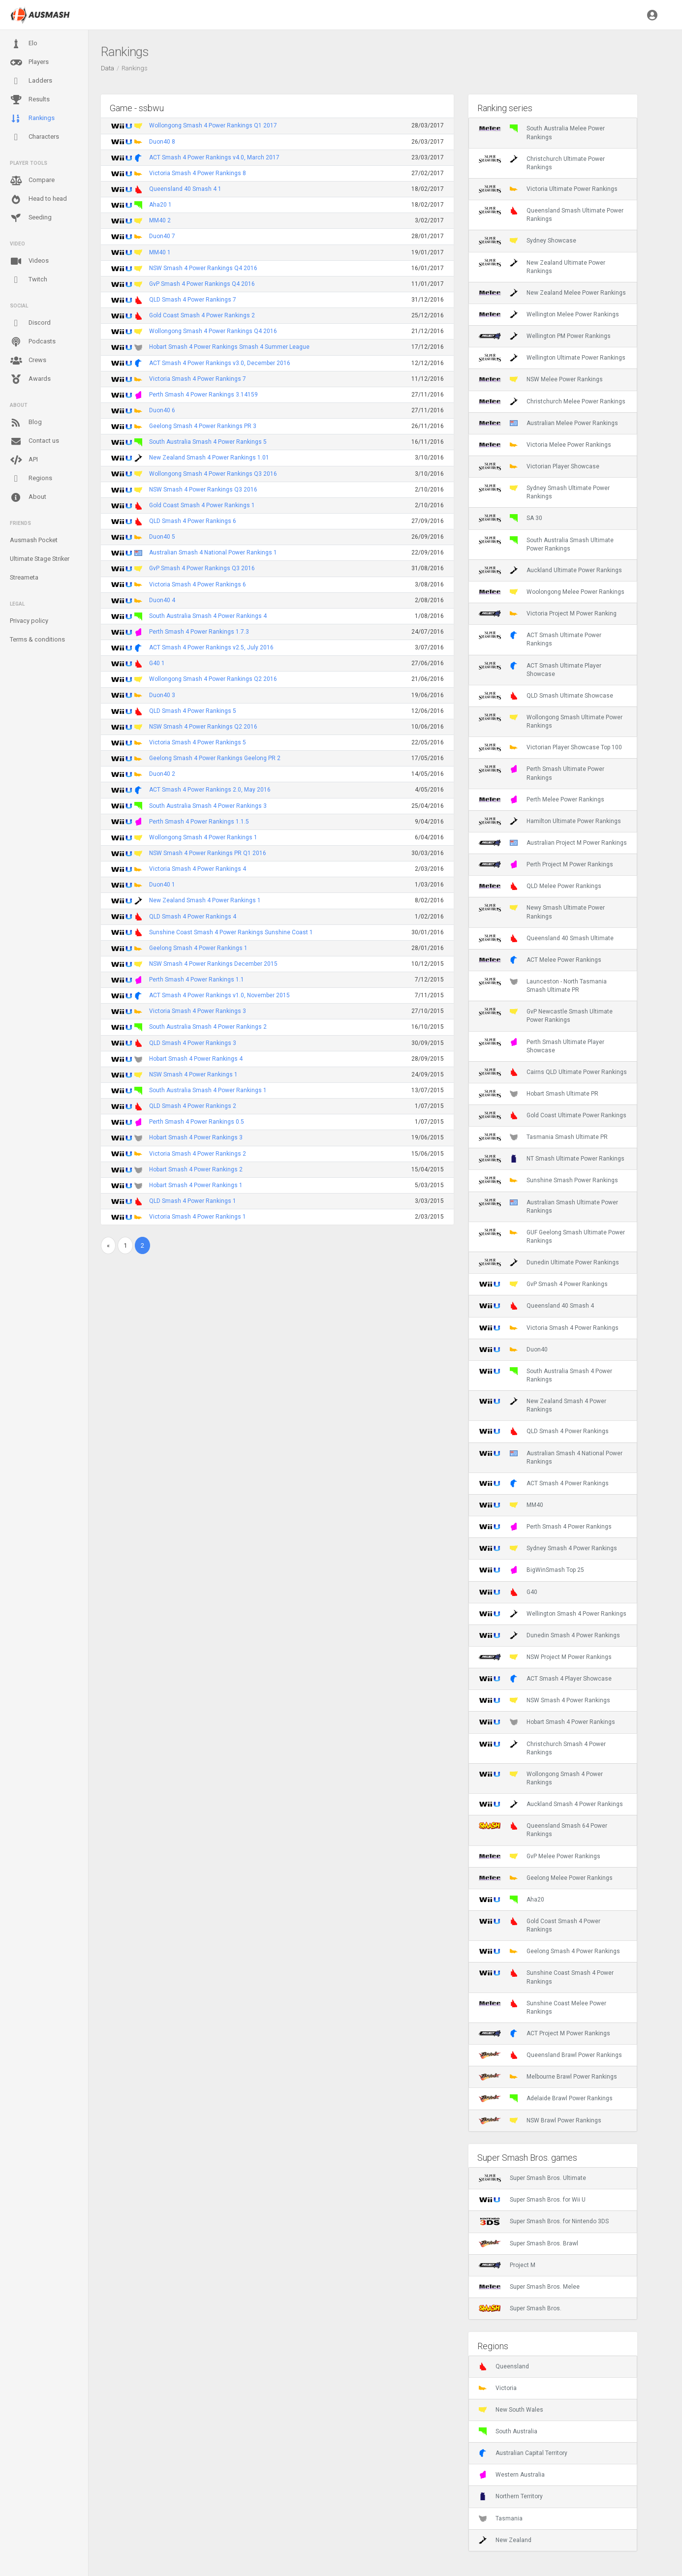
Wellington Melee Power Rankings (549, 314)
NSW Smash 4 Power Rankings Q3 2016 (203, 489)
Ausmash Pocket (34, 540)
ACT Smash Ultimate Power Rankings (540, 639)
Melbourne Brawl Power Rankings (548, 2077)
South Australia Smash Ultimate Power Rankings (546, 544)
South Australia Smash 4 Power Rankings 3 (208, 805)
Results (30, 99)
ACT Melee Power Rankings (540, 960)
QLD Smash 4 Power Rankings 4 (192, 916)
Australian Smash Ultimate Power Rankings (548, 1206)
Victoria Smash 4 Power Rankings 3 (197, 1011)
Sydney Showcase (527, 241)
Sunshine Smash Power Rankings (548, 1180)
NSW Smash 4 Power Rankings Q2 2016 (203, 726)
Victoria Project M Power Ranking (548, 613)
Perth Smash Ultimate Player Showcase (541, 1046)
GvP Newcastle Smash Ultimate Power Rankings (546, 1015)
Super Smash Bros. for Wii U (532, 2200)
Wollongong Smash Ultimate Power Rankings (550, 721)
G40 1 (157, 663)
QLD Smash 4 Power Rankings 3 (192, 1043)
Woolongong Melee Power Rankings (551, 592)
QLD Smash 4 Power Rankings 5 (192, 710)
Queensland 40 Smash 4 (536, 1306)
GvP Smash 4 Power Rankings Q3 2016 (202, 568)
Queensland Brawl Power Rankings (550, 2055)
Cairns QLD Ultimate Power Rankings (553, 1072)
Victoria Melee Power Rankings (545, 445)
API (24, 460)
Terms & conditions (37, 639)
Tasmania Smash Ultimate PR (543, 1137)
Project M (507, 2265)
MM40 (511, 1505)
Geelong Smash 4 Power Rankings (549, 1951)
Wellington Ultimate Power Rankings (552, 358)
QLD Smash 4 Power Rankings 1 (192, 1200)
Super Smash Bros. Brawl (528, 2243)
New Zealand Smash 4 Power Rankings (542, 1405)
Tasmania (501, 2518)
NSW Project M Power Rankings (545, 1657)
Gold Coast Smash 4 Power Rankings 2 (202, 315)
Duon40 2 (162, 773)
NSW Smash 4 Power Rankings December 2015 (213, 963)
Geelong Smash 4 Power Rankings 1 (198, 948)
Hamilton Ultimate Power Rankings (550, 821)
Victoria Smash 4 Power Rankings (549, 1328)
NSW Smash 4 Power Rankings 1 (193, 1074)
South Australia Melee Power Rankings (542, 132)
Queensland (504, 2366)
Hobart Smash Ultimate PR (538, 1094)
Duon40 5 (162, 536)
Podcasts (33, 341)
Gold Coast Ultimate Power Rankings (552, 1115)
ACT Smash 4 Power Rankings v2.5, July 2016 (211, 647)
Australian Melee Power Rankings (548, 423)
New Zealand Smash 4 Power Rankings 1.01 (209, 457)
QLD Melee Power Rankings (540, 886)
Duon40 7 (162, 236)
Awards (30, 379)
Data (107, 68)
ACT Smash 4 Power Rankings (544, 1483)
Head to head (38, 199)
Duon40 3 (162, 695)
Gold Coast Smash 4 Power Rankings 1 (202, 505)
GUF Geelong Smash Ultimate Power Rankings (552, 1236)
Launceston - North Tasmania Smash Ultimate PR (543, 985)
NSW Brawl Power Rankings (540, 2120)
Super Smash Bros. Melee (529, 2287)
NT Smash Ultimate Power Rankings (551, 1159)
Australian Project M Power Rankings (553, 843)
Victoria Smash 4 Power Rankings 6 (197, 584)
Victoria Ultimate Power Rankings (548, 189)
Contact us (34, 441)
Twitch (28, 280)
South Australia (508, 2431)
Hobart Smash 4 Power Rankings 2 (196, 1169)
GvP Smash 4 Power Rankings (543, 1284)
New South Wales (511, 2410)
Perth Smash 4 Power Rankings (545, 1527)
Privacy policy (29, 620)
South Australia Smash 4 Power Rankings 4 (208, 616)
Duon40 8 (162, 141)
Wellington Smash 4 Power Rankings (552, 1614)
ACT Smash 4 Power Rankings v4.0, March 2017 (214, 157)
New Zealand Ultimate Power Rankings (542, 267)
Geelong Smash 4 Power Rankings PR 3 (202, 426)
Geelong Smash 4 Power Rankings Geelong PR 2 (214, 758)
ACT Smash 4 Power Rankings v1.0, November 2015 (219, 995)
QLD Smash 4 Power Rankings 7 (192, 299)
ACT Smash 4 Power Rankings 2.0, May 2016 (210, 789)
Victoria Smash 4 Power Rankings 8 (197, 173)
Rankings (32, 118)
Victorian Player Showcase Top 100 (550, 747)
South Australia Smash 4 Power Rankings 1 (208, 1090)
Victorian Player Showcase (539, 466)
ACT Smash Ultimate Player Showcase (540, 669)
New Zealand (505, 2540)
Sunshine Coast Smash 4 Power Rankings (546, 1977)
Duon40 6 (162, 410)
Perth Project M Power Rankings (546, 864)
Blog (26, 422)
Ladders (31, 81)
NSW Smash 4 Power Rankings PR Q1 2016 (207, 853)
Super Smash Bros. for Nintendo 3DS (544, 2221)
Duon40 (513, 1349)
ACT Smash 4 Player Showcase (545, 1679)
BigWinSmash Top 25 (531, 1570)
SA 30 (510, 518)
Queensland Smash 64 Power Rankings (543, 1830)
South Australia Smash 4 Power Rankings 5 (208, 441)
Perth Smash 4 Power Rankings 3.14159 (203, 394)
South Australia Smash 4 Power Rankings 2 (208, 1026)
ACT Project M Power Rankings (544, 2033)
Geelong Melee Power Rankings (546, 1878)
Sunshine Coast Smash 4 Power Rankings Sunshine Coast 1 (231, 932)
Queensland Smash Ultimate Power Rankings (551, 214)
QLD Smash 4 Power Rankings (544, 1431)
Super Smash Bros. (520, 2308)
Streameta (24, 577)
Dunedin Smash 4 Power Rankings (549, 1635)
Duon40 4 (162, 600)
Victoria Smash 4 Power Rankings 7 (197, 378)
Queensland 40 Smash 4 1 (185, 188)
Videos (29, 261)
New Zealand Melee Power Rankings (552, 293)
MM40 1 (160, 252)
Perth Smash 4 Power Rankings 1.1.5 (199, 821)
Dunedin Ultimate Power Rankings (549, 1262)
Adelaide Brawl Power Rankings (546, 2098)
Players (29, 62)
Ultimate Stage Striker (39, 558)
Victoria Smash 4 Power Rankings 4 (197, 868)
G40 (508, 1592)
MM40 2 (160, 220)
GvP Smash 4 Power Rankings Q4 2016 (202, 283)
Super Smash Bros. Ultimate (532, 2178)
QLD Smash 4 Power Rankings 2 (192, 1106)
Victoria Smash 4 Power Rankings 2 (197, 1153)
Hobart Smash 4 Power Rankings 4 (196, 1058)
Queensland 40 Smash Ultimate (546, 938)
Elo (23, 43)
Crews (28, 360)
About (28, 497)
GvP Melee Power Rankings (539, 1856)
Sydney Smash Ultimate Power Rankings (544, 492)
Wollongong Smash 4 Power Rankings (541, 1778)
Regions (31, 478)
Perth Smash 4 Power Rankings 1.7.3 (199, 631)
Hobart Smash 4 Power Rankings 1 (196, 1185)
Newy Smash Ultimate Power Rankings (542, 912)
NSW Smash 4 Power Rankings (544, 1700)
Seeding (31, 218)
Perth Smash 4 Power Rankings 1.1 (196, 979)
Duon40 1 (162, 884)
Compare (32, 180)
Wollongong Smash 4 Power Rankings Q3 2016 (213, 473)
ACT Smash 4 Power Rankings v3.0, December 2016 (219, 363)
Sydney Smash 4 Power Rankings (548, 1548)
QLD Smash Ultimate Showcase (546, 696)
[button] (652, 15)
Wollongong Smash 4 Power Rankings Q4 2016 (213, 331)
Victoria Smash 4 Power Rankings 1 (197, 1216)
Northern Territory (511, 2496)
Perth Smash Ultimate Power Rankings (541, 773)
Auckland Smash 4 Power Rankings (551, 1804)
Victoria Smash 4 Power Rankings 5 (197, 742)
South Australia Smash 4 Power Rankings (545, 1375)
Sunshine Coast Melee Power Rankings (542, 2007)
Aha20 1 (160, 204)
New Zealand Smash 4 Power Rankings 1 (205, 900)
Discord (30, 323)
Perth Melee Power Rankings (541, 799)
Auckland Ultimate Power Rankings (550, 570)
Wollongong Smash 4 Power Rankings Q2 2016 (213, 678)
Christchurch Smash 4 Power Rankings (542, 1748)
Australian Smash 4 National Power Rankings (550, 1457)
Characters (34, 137)
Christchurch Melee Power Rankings (552, 401)
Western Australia (512, 2475)
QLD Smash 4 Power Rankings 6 (192, 521)
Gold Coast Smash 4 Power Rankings (539, 1925)
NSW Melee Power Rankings (541, 379)
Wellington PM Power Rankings (545, 336)
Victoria (498, 2388)
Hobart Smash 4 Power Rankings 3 (196, 1137)
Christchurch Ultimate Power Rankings (542, 163)
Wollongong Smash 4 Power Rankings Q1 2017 (213, 125)
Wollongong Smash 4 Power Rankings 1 (203, 837)
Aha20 (511, 1899)
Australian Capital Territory (523, 2453)
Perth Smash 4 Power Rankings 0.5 (196, 1121)
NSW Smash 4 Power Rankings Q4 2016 (203, 268)
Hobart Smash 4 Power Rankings (547, 1722)
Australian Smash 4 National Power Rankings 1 (213, 552)
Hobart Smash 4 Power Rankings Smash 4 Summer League (229, 346)
